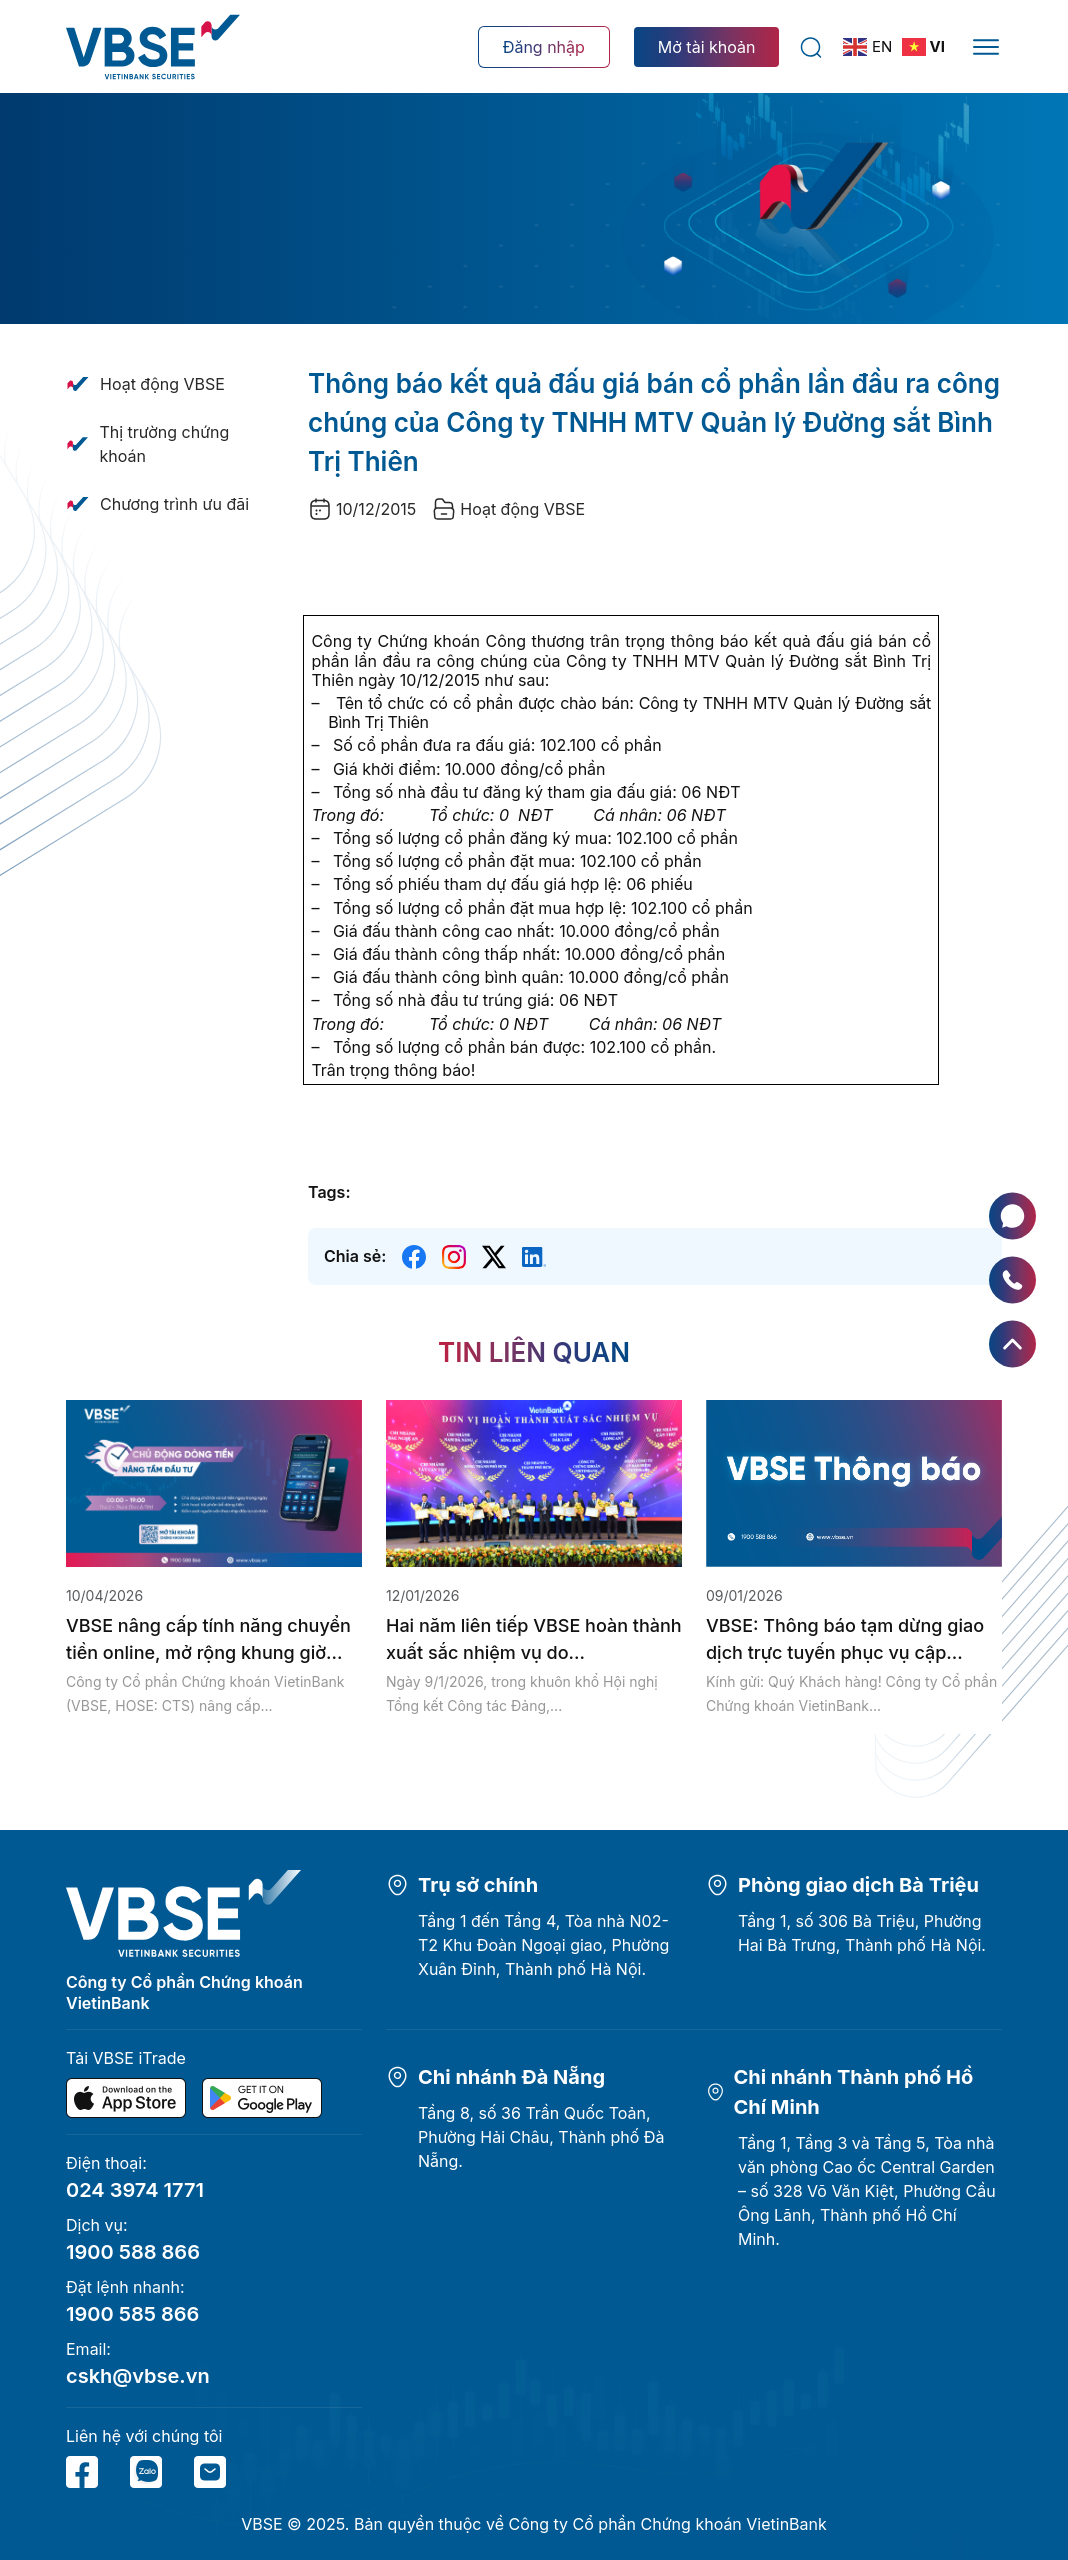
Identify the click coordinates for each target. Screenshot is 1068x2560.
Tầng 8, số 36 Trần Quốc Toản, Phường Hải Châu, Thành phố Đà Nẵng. (541, 2137)
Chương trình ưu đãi (174, 504)
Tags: (329, 1192)
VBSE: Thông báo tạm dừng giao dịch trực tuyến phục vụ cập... (845, 1639)
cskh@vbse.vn (138, 2376)
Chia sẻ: (355, 1256)
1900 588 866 (133, 2252)
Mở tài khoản (707, 47)
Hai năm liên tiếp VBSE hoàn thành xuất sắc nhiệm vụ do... (534, 1639)
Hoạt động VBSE (162, 384)
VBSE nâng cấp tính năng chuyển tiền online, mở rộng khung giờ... (208, 1639)
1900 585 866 (132, 2314)
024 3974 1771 (135, 2190)
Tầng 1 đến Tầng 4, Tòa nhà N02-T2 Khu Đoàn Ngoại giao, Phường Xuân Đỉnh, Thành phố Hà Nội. (543, 1945)
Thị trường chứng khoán (164, 444)
